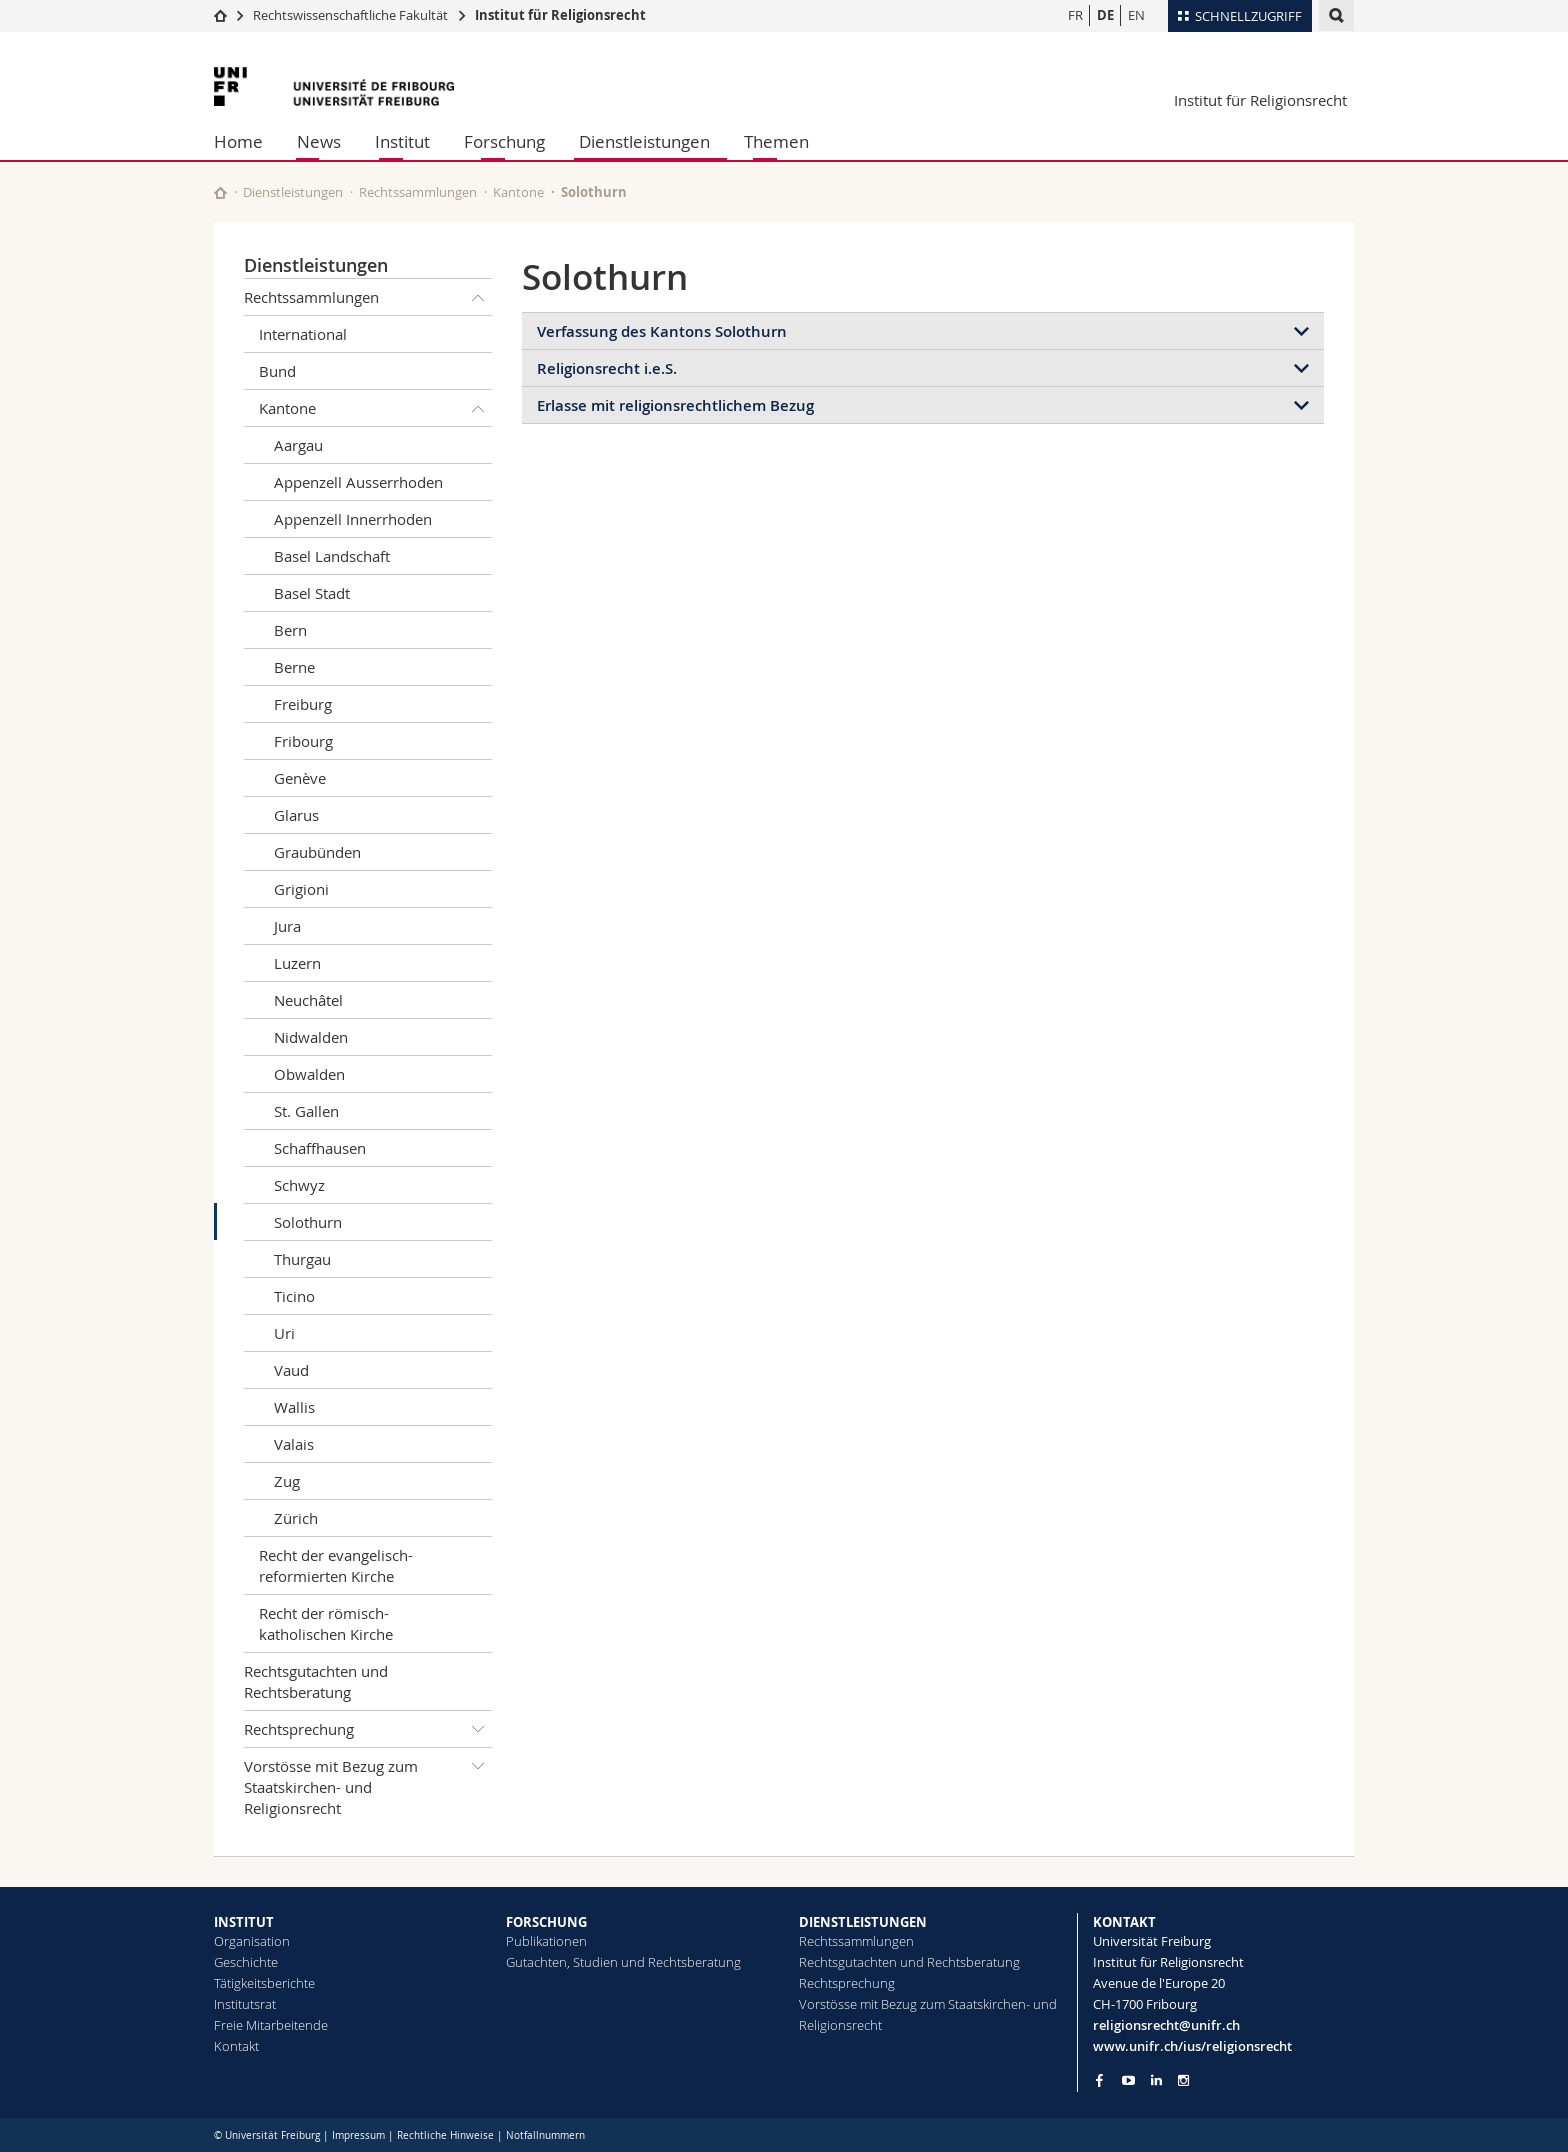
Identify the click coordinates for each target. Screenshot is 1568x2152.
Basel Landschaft (332, 556)
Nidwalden (311, 1037)
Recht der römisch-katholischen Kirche (326, 1623)
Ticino (294, 1296)
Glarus (296, 815)
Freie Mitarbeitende (271, 2025)
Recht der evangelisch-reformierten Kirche (336, 1565)
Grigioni (301, 889)
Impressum (358, 2135)
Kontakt (236, 2046)
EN (1136, 15)
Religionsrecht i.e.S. (607, 368)
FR (1075, 15)
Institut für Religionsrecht (560, 15)
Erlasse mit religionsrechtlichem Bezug (675, 405)
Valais (294, 1444)
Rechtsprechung (368, 1729)
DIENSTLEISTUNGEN (863, 1922)
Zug (287, 1481)
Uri (284, 1333)
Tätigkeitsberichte (264, 1983)
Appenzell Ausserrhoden (358, 482)
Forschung (504, 141)
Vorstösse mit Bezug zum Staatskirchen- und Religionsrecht (368, 1783)
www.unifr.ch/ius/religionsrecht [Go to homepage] (1192, 2046)
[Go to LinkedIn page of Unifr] (1156, 2080)
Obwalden (309, 1074)
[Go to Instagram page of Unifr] (1183, 2080)
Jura (287, 926)
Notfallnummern (545, 2135)
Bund (277, 371)
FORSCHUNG (546, 1922)
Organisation (252, 1941)
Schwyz (299, 1185)
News (319, 141)
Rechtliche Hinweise (445, 2135)
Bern (290, 630)
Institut (402, 141)
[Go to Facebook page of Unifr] (1099, 2080)
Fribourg (303, 741)
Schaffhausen (320, 1148)
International (303, 334)
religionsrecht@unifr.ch (1166, 2025)
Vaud (291, 1370)
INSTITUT (244, 1922)
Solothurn (308, 1222)
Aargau (298, 445)
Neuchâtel (308, 1000)
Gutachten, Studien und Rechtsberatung (623, 1962)
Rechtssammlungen (418, 192)
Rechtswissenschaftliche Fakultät (352, 15)
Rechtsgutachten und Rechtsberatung (316, 1681)
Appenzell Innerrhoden (353, 519)
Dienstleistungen (644, 141)
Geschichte (246, 1962)
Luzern (297, 963)
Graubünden (317, 852)
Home (238, 141)
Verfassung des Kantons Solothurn (662, 331)
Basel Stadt (312, 593)
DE (1105, 15)
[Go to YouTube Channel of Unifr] (1128, 2080)
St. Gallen (306, 1111)
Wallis (294, 1407)
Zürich (296, 1518)
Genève (300, 778)
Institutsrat (245, 2004)
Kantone (518, 192)
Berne (294, 667)
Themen (776, 141)
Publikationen (546, 1941)
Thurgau (302, 1259)
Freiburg (303, 704)
